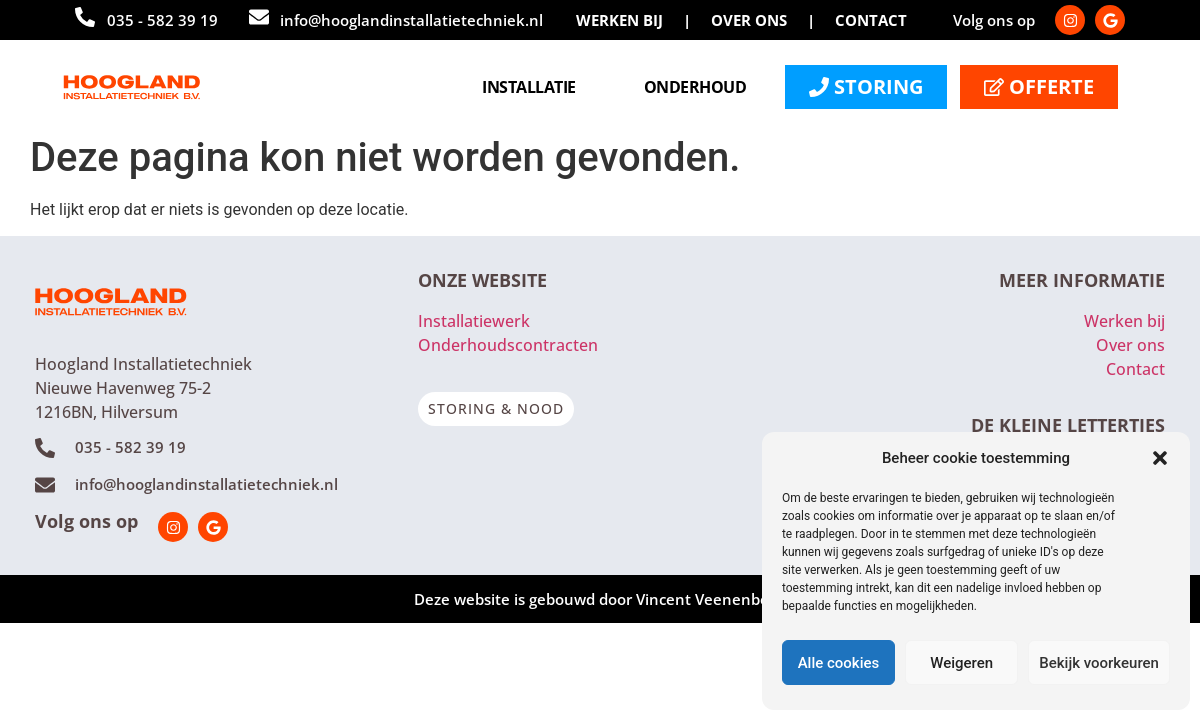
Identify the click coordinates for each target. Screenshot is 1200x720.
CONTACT (871, 20)
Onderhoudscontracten (508, 345)
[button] (1160, 458)
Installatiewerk (474, 321)
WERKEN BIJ (619, 20)
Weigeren (961, 663)
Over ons (1130, 345)
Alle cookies (839, 663)
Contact (1135, 369)
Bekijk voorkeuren (1099, 663)
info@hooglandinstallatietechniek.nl (411, 20)
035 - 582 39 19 (162, 20)
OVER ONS (749, 20)
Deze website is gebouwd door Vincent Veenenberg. (600, 599)
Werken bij (1124, 321)
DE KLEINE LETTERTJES (1068, 425)
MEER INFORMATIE (1082, 280)
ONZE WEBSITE (482, 280)
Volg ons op (86, 521)
